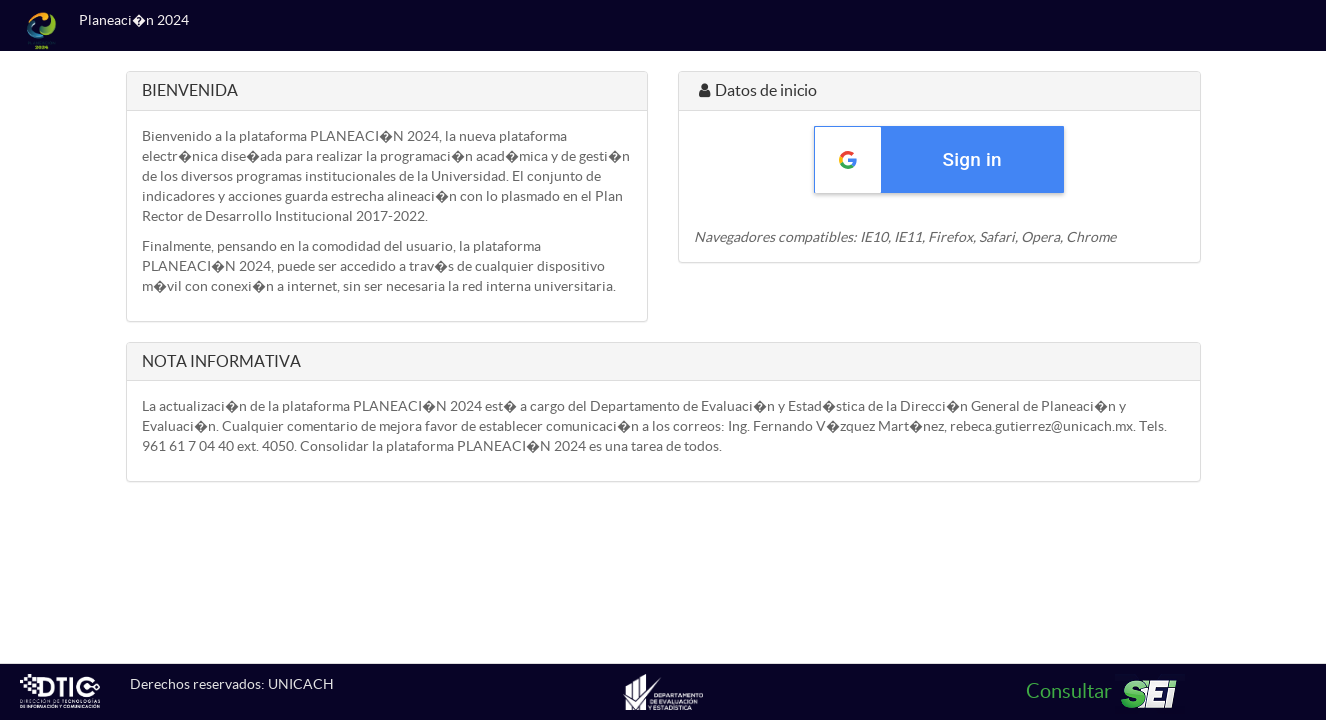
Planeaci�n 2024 (134, 20)
